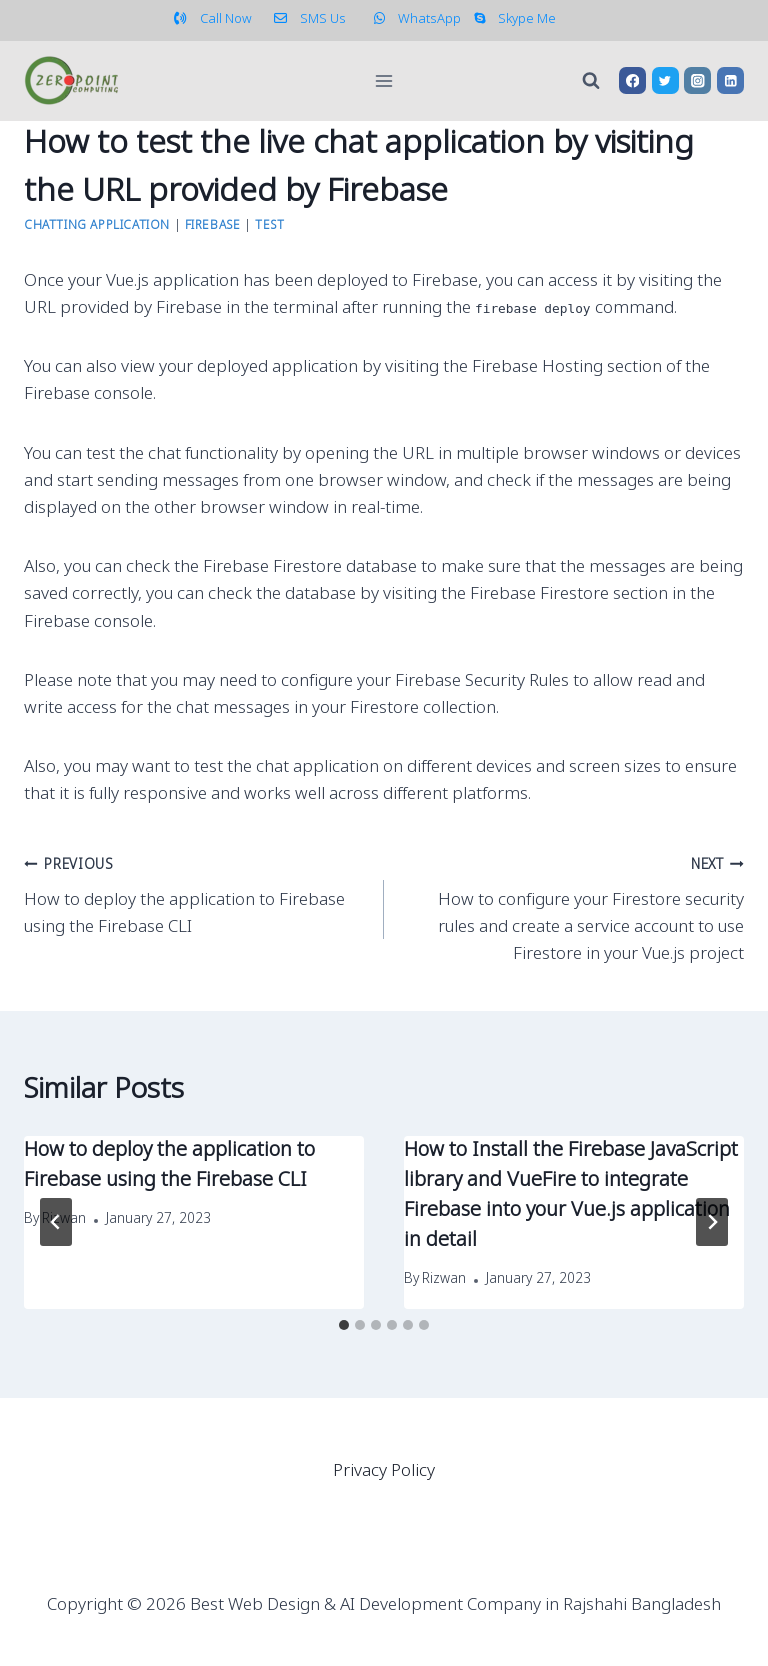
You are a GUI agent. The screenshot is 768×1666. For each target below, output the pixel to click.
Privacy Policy (384, 1471)
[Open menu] (384, 80)
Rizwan (444, 1280)
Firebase (213, 226)
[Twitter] (665, 80)
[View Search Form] (591, 81)
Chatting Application (97, 226)
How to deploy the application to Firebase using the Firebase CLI (195, 895)
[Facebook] (632, 80)
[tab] (344, 1325)
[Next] (712, 1222)
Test (269, 226)
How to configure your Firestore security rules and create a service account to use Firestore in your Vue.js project (572, 908)
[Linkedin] (730, 80)
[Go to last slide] (56, 1222)
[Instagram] (697, 80)
